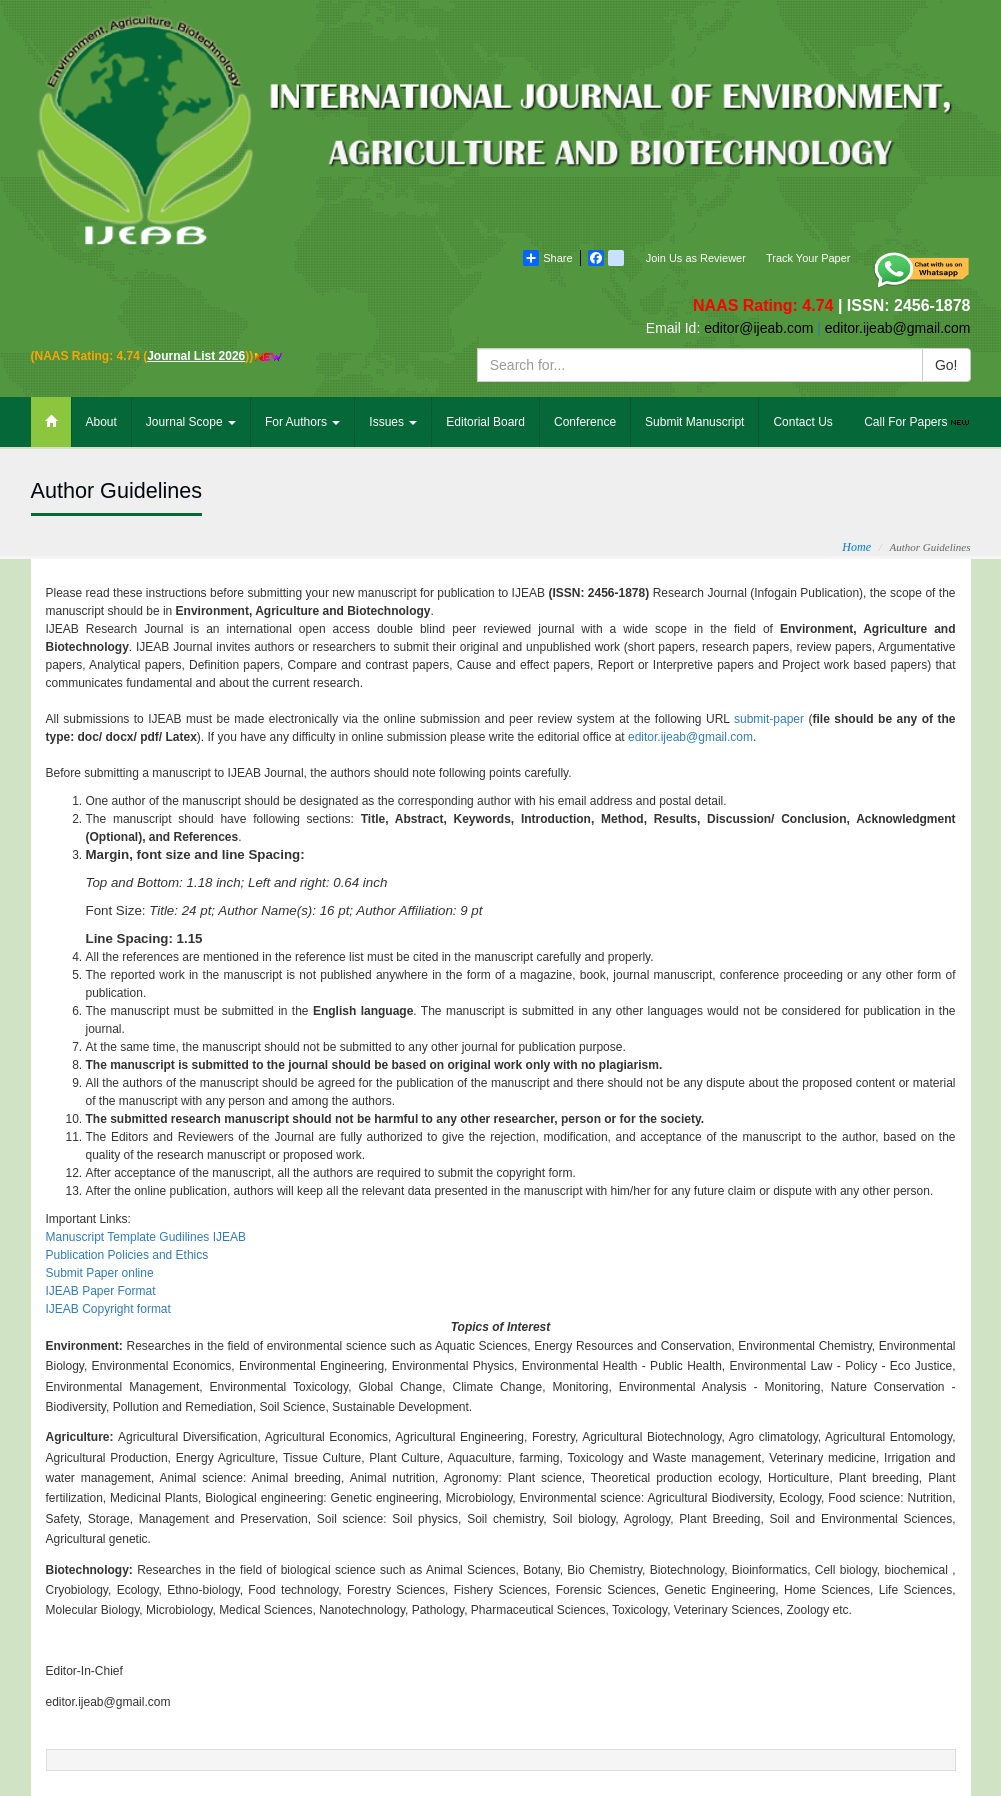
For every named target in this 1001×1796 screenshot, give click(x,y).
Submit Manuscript (694, 422)
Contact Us (802, 422)
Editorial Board (485, 422)
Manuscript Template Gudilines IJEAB (146, 1237)
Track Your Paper (808, 258)
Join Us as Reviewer (696, 258)
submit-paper (769, 719)
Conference (585, 422)
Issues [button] (393, 422)
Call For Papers (917, 422)
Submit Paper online (100, 1273)
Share (547, 258)
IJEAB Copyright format (108, 1309)
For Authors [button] (302, 422)
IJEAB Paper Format (101, 1291)
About (101, 422)
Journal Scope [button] (191, 422)
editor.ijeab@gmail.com (690, 737)
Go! (946, 365)
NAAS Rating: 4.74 (765, 305)
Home (856, 547)
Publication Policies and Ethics (127, 1255)
